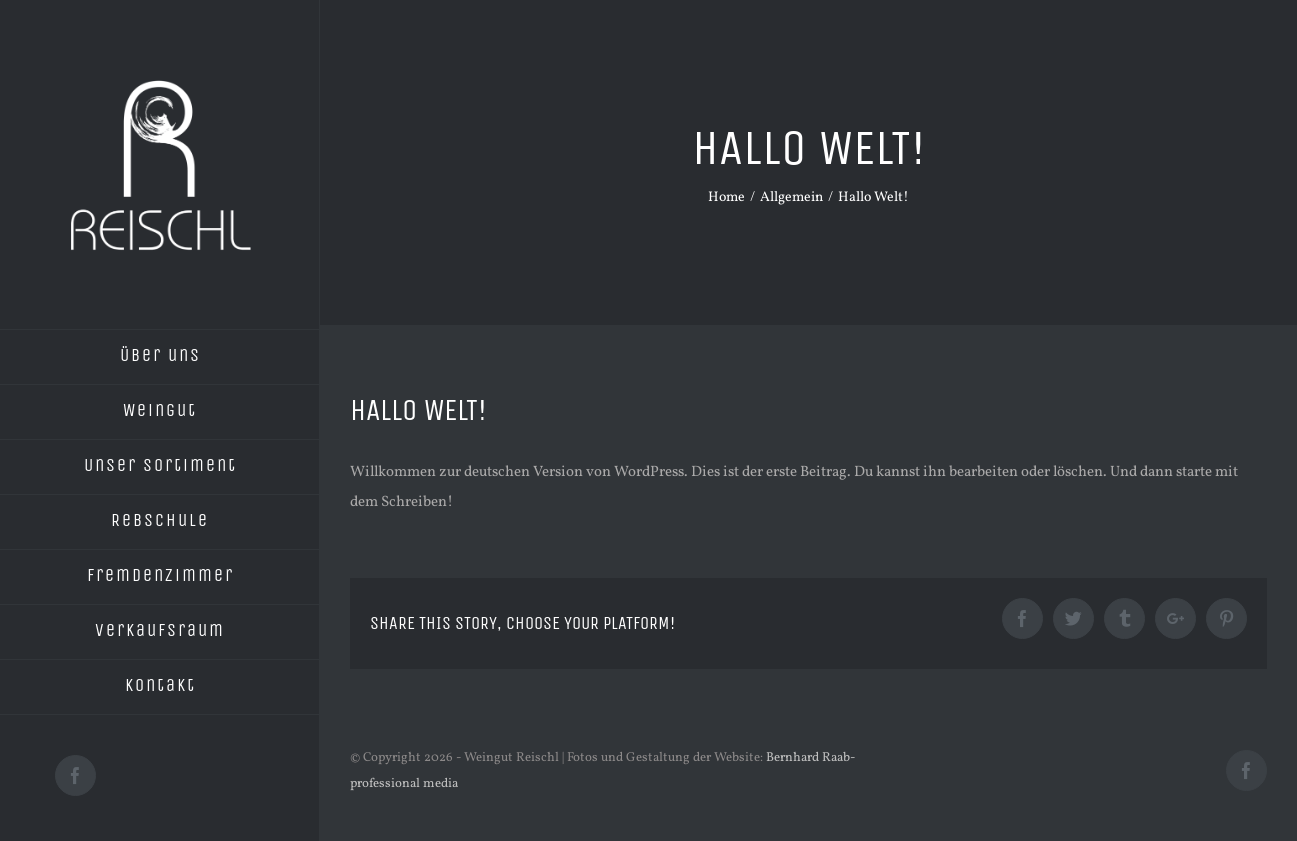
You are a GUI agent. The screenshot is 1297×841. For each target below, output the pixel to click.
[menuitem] (160, 357)
